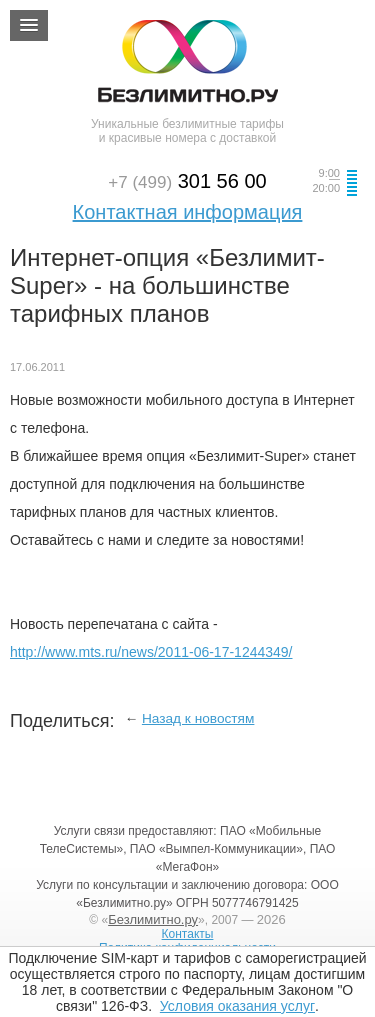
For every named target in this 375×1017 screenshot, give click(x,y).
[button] (29, 25)
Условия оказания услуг (237, 1006)
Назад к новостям (198, 718)
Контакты (188, 934)
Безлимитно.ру (153, 919)
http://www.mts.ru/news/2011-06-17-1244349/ (151, 652)
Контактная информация (188, 212)
